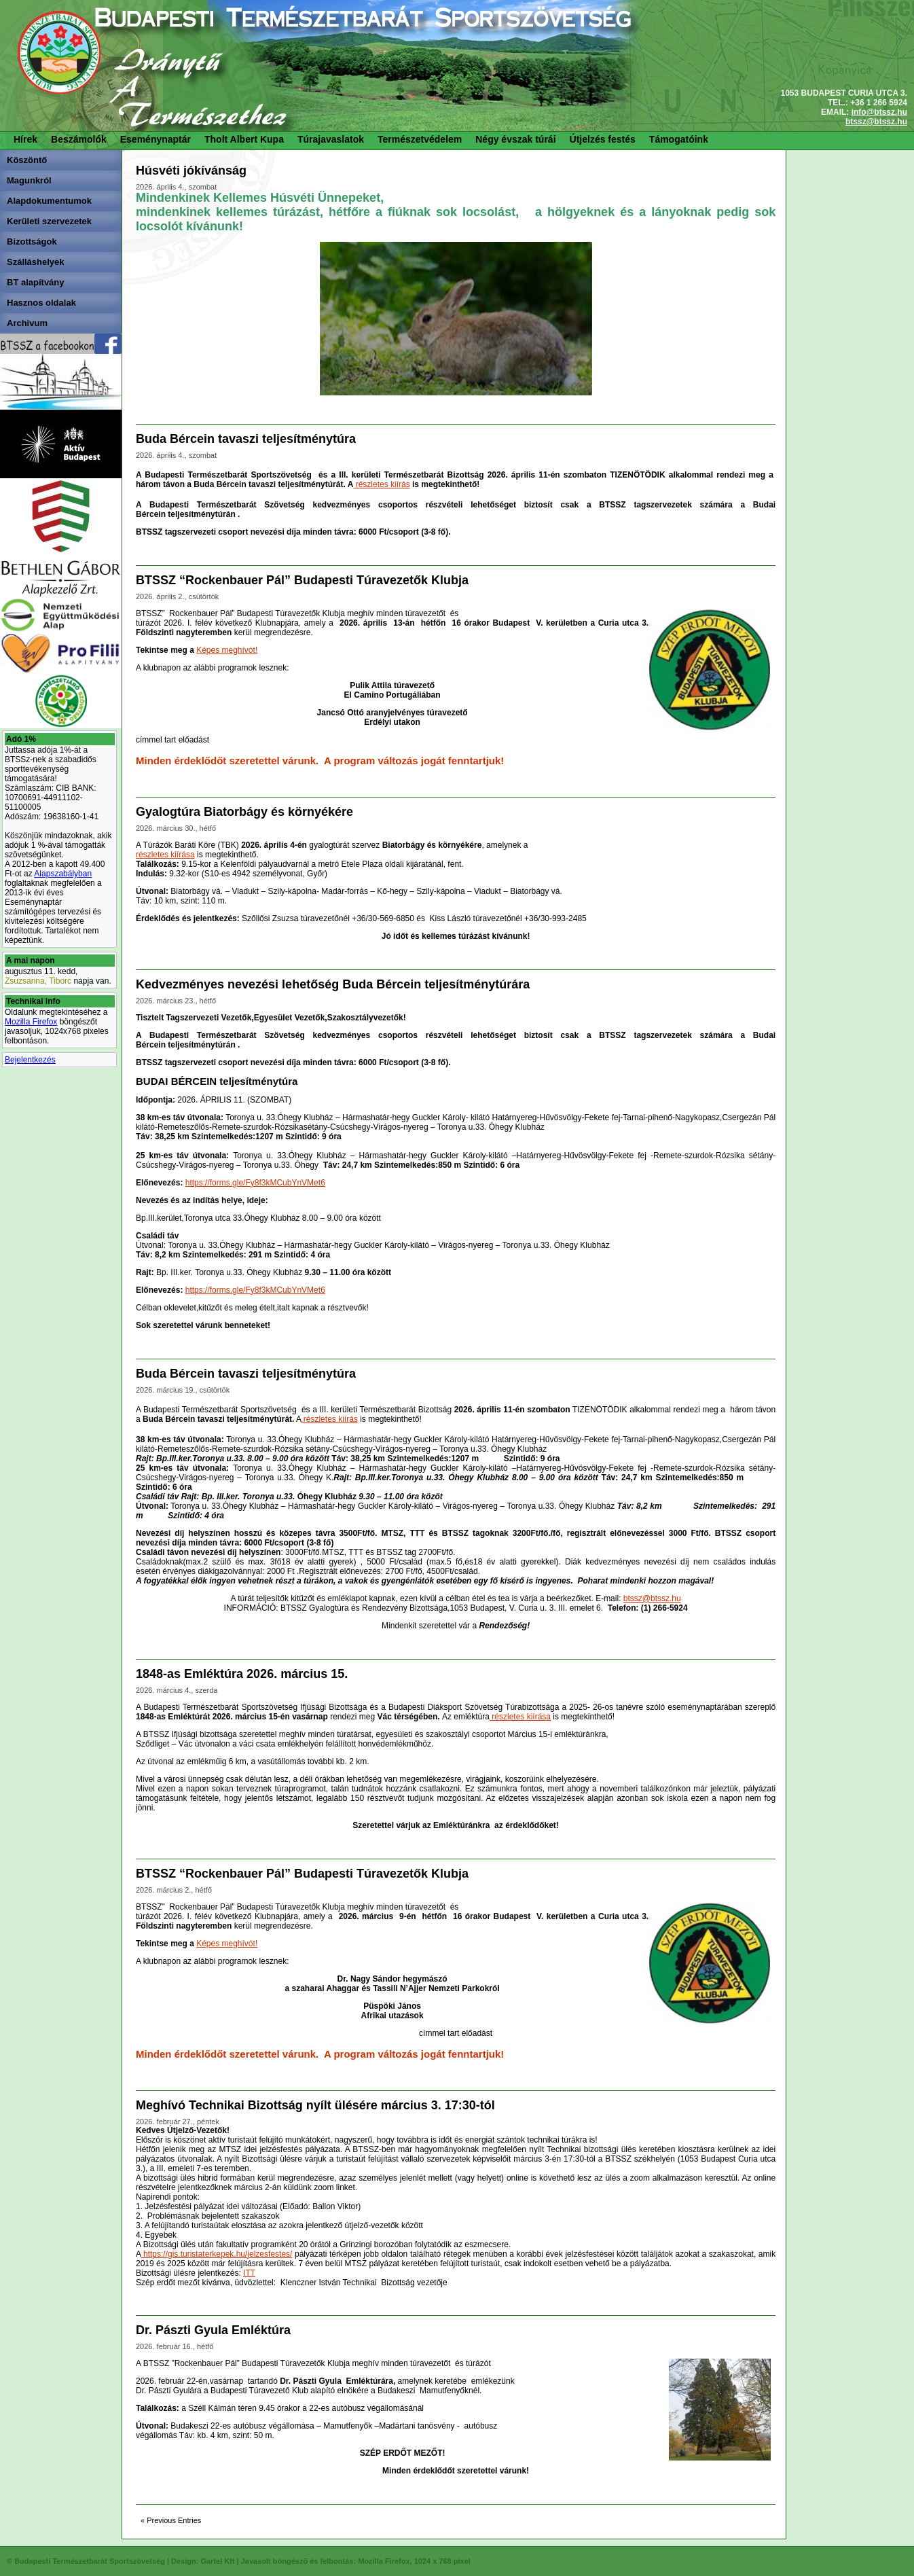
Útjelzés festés (603, 139)
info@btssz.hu (879, 112)
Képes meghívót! (226, 650)
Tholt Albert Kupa (244, 139)
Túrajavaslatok (330, 139)
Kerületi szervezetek (49, 221)
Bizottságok (32, 241)
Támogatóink (678, 139)
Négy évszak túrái (515, 139)
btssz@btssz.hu (876, 121)
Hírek (25, 139)
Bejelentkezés (30, 1060)
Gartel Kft (217, 2561)
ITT (249, 2273)
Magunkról (29, 180)
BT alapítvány (36, 282)
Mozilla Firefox (31, 1021)
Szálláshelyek (36, 262)
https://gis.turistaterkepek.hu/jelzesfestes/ (216, 2254)
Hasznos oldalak (41, 303)
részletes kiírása (165, 854)
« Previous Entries (171, 2520)
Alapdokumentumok (49, 201)
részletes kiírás (381, 484)
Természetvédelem (420, 139)
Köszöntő (27, 160)
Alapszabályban (63, 873)
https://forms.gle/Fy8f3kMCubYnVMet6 (255, 1182)
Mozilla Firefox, (385, 2561)
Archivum (27, 323)
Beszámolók (79, 139)
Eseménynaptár (155, 139)
